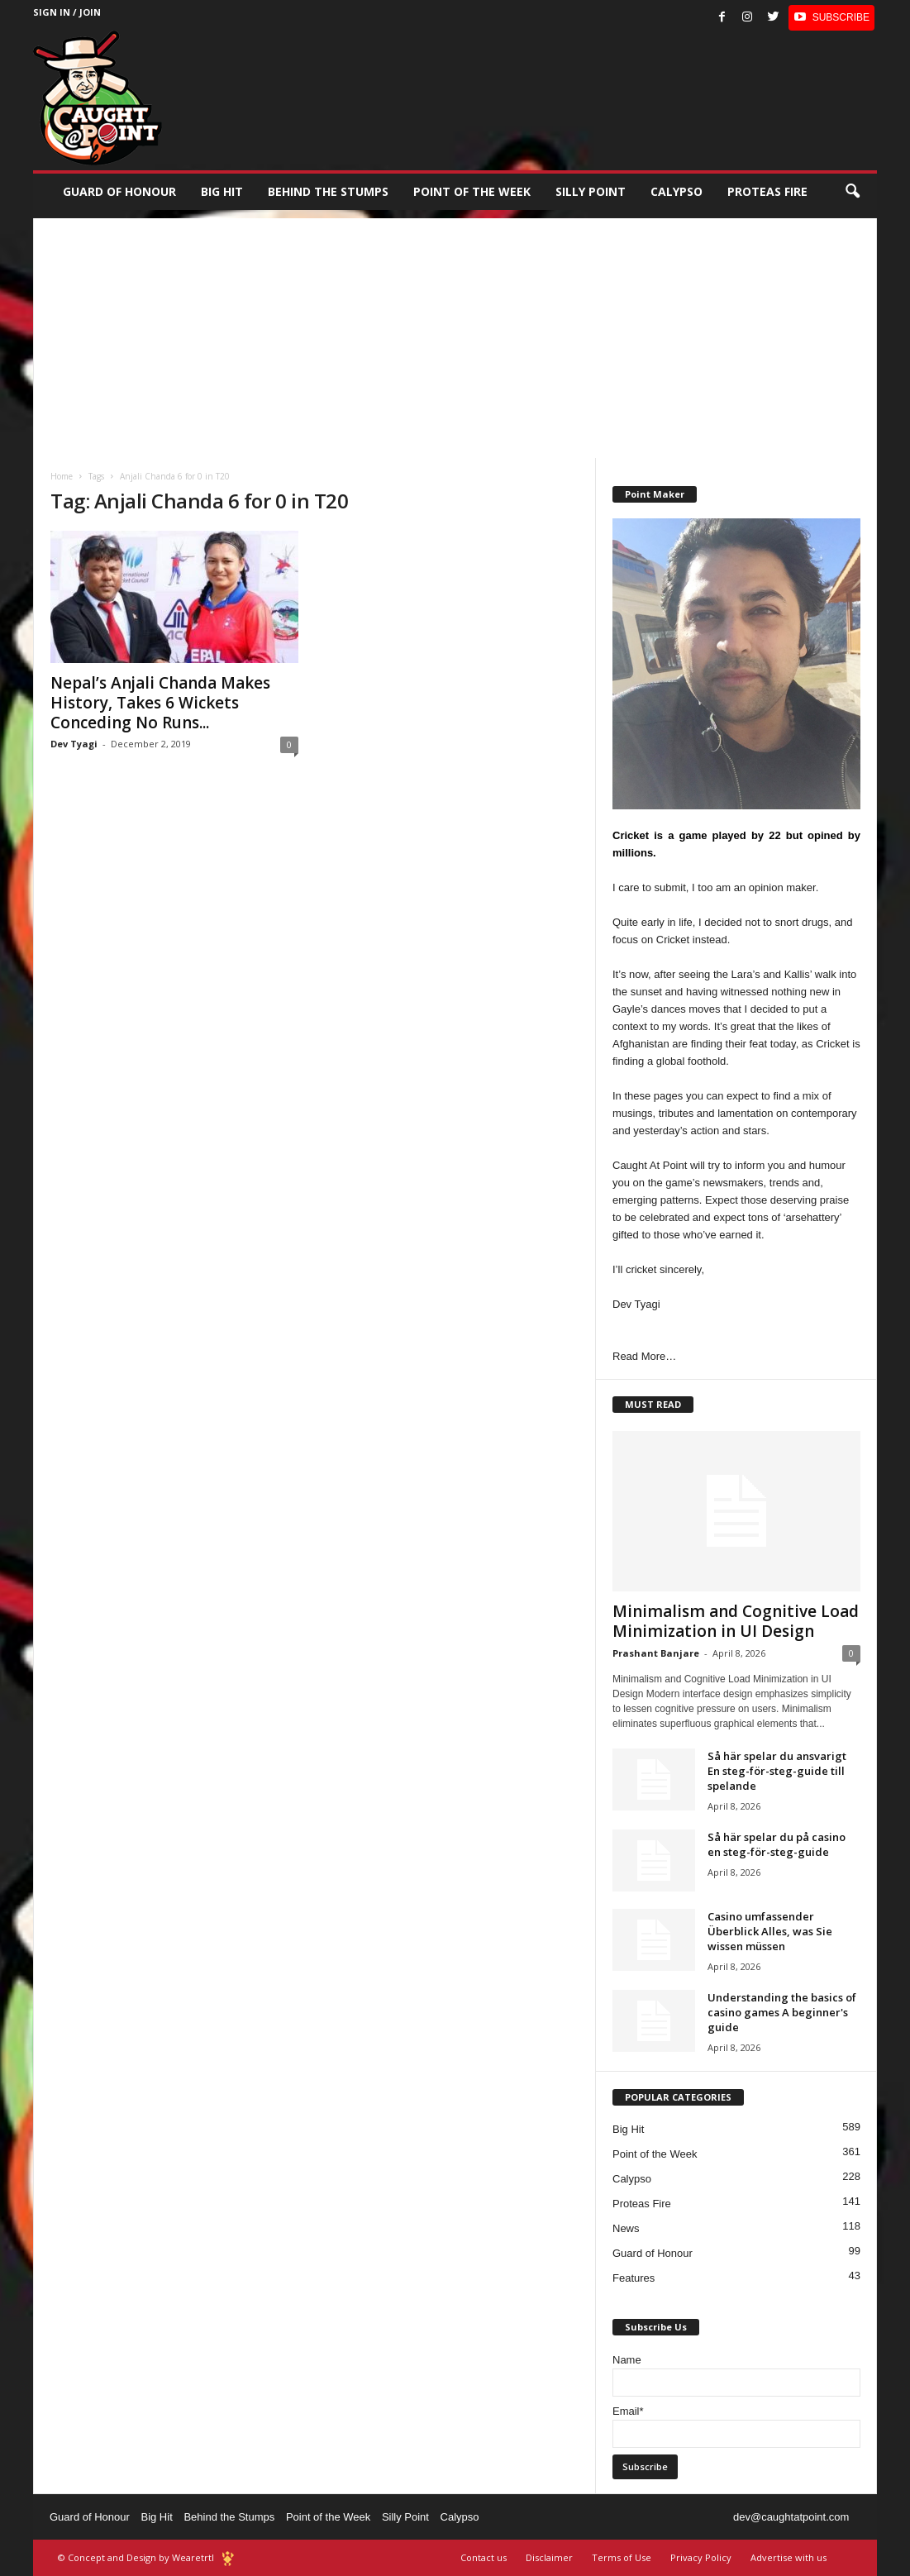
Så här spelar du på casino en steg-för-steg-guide (777, 1844)
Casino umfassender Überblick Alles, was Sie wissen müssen (770, 1931)
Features (633, 2278)
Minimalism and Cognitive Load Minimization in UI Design (735, 1621)
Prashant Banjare (655, 1653)
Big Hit (222, 191)
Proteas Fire (767, 191)
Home (61, 476)
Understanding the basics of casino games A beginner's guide (782, 2012)
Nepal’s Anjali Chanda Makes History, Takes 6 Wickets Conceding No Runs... (160, 702)
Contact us (483, 2557)
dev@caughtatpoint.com (791, 2517)
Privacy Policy (700, 2557)
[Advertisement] (455, 334)
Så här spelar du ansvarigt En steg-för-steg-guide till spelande (777, 1770)
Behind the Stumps (228, 2517)
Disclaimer (549, 2557)
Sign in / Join (67, 12)
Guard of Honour (119, 191)
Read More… (644, 1356)
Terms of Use (621, 2557)
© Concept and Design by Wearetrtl (136, 2557)
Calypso (676, 191)
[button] (852, 192)
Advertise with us (788, 2557)
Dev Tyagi (74, 743)
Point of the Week (472, 191)
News (626, 2228)
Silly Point (590, 191)
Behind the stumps (328, 191)
